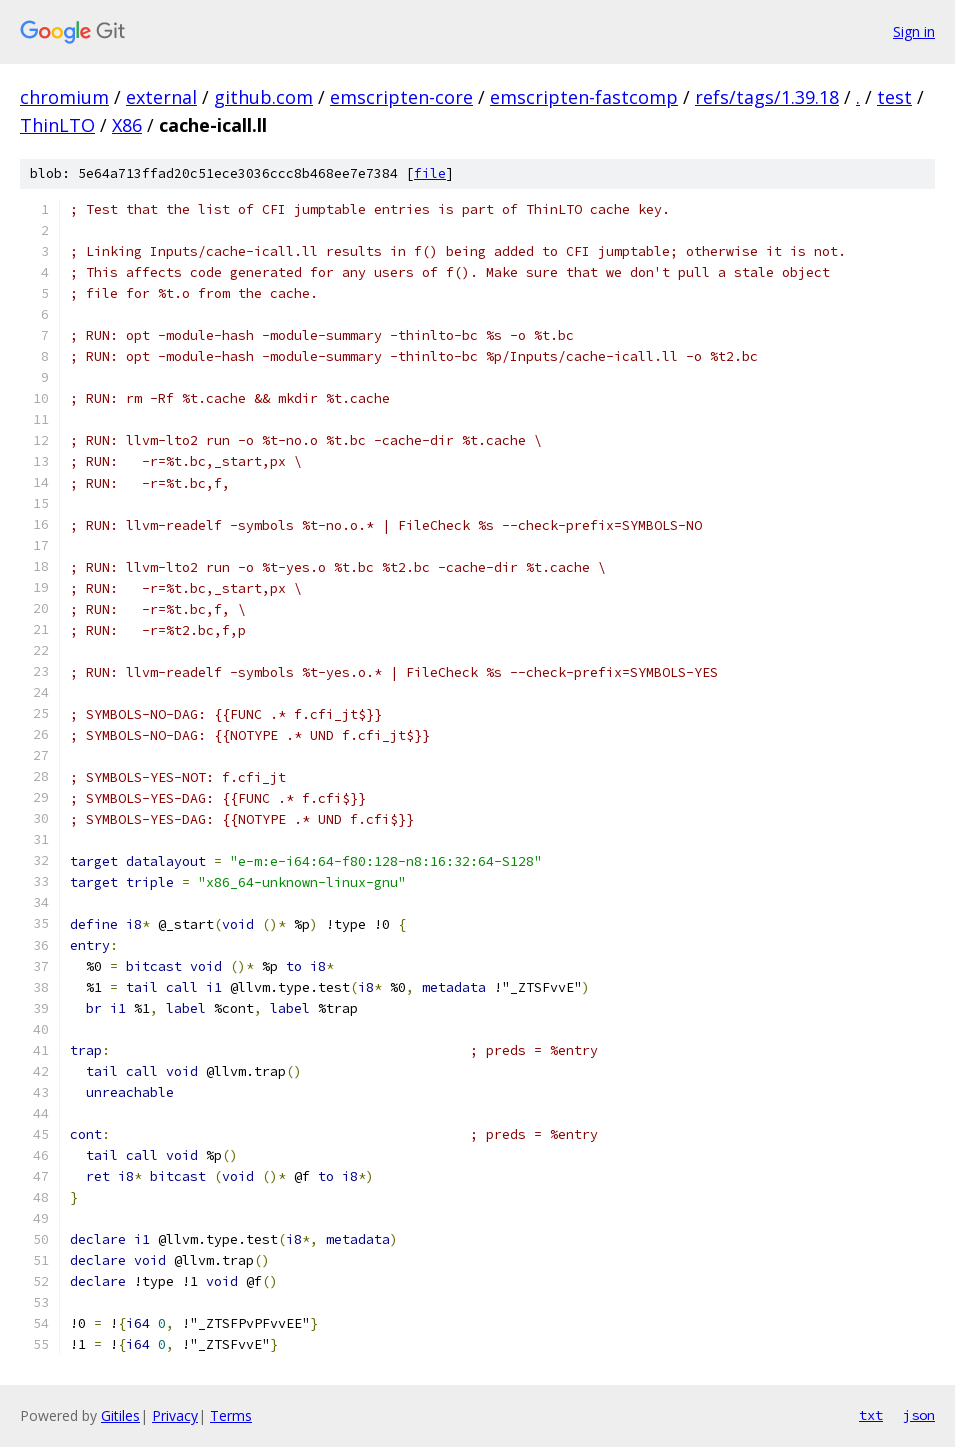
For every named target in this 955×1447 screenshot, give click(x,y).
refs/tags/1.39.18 (767, 97)
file (430, 173)
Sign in (914, 31)
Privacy (175, 1415)
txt (871, 1415)
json (919, 1415)
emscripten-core (401, 97)
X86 (127, 125)
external (161, 97)
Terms (231, 1415)
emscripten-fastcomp (584, 97)
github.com (263, 97)
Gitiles (120, 1415)
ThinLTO (57, 125)
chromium (64, 97)
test (894, 97)
